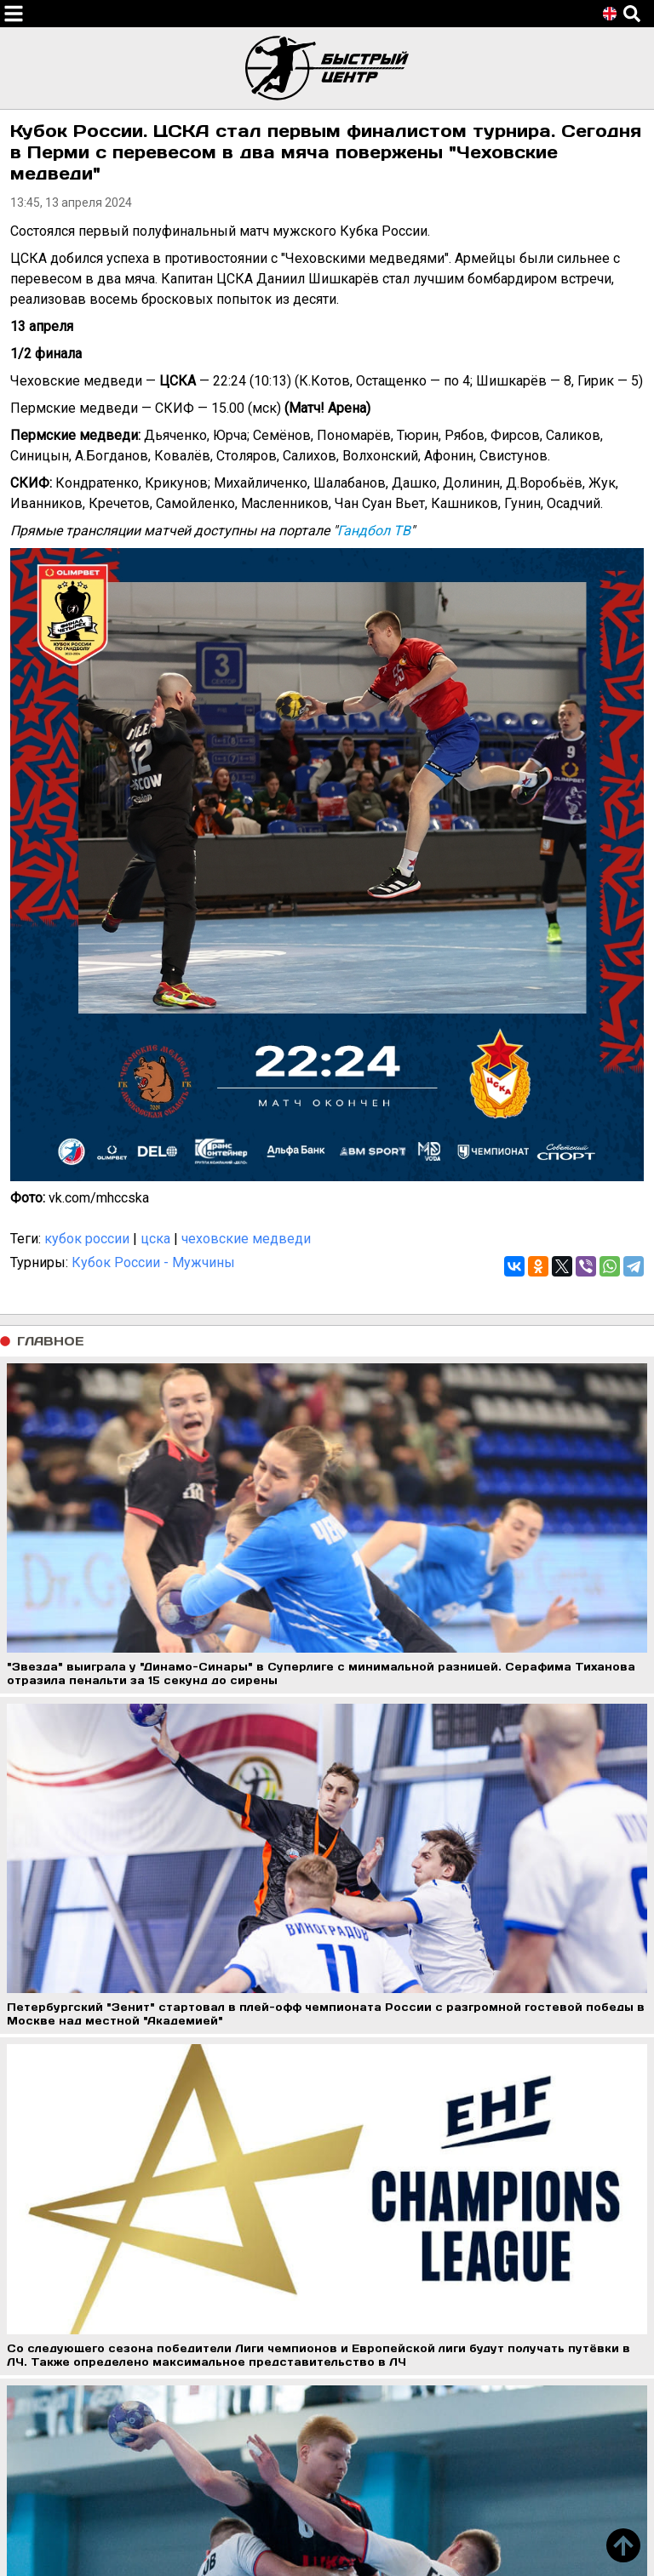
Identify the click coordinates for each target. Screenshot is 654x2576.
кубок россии (86, 1239)
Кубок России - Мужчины (153, 1262)
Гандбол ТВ (373, 531)
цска (155, 1239)
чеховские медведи (246, 1239)
